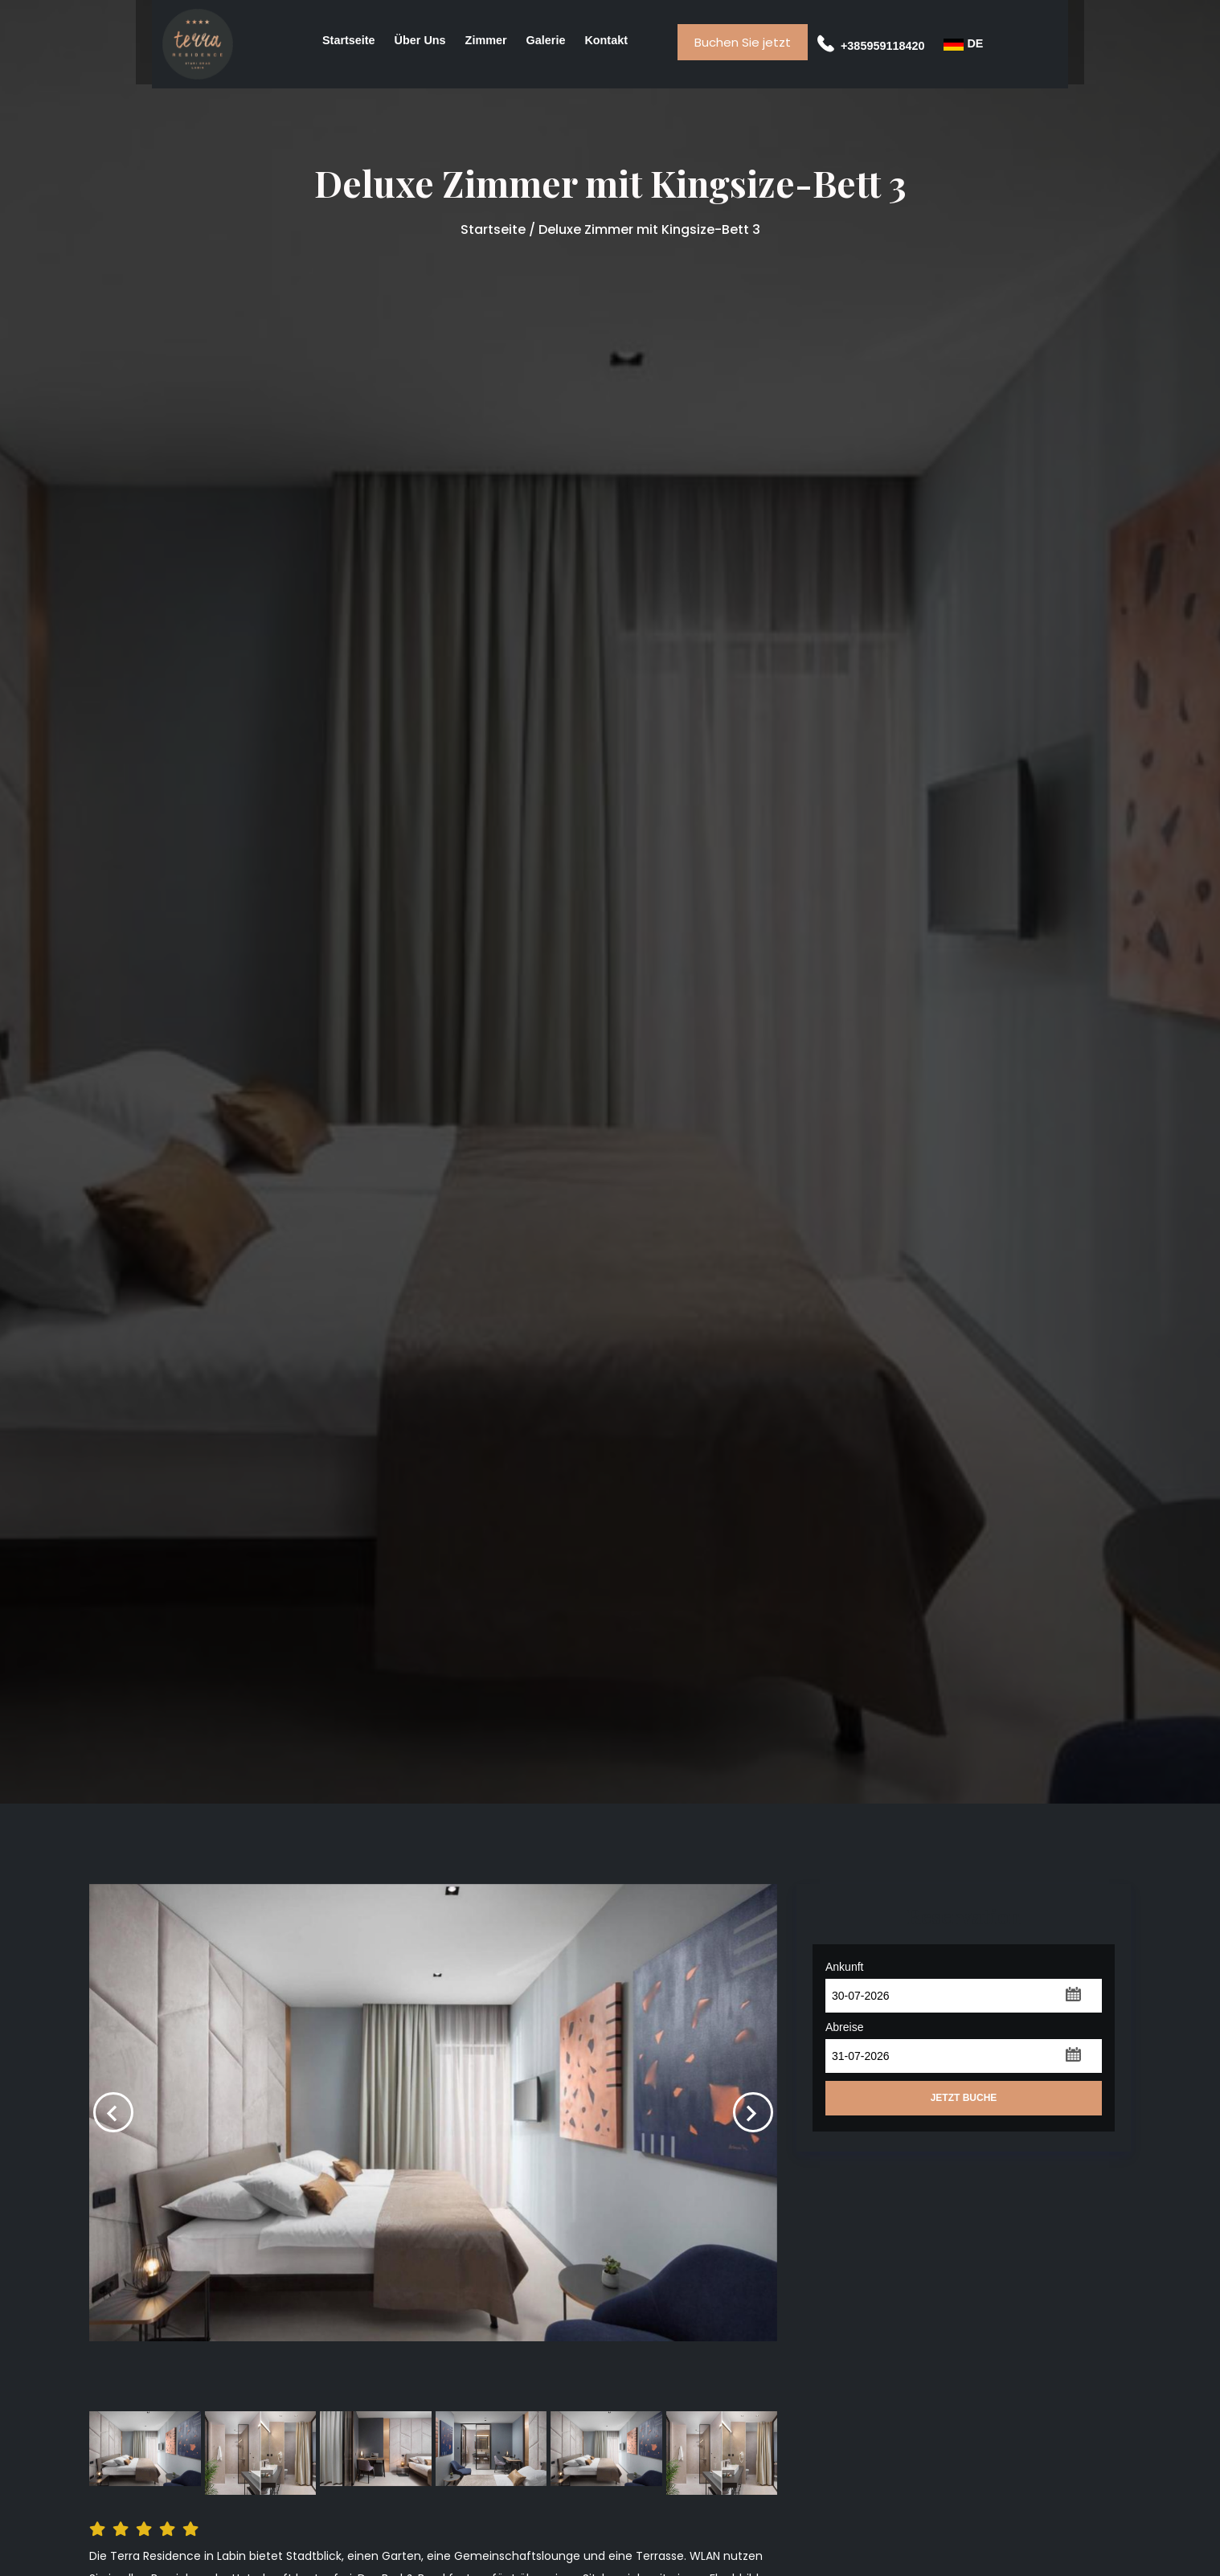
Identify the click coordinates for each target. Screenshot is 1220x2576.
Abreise (844, 2027)
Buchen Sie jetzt (742, 42)
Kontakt (606, 40)
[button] (1072, 1992)
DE (963, 44)
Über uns (420, 40)
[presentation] (113, 2112)
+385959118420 (870, 45)
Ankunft (844, 1966)
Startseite (348, 40)
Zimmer (486, 40)
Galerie (546, 40)
